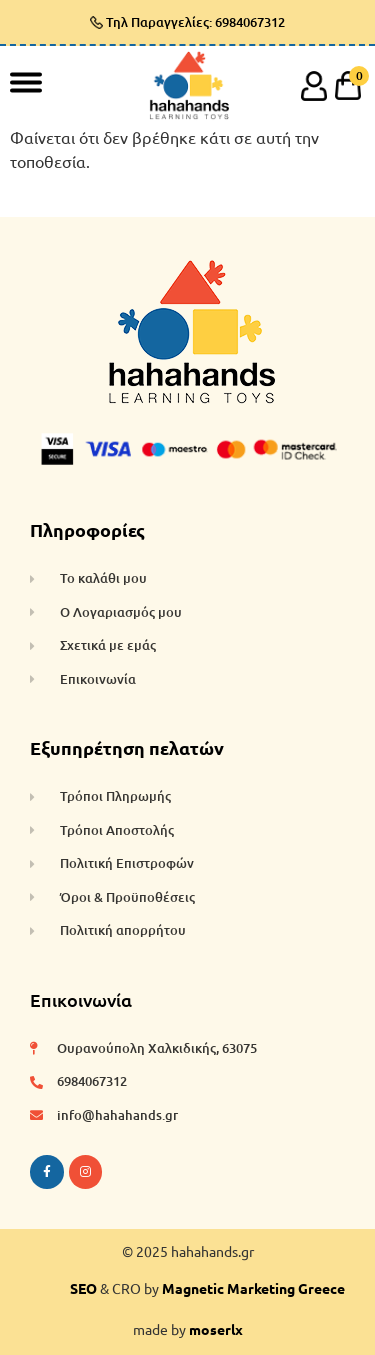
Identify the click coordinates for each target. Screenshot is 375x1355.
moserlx (216, 1329)
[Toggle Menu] (26, 81)
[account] (314, 85)
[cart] (348, 85)
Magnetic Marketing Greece (253, 1288)
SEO (83, 1288)
